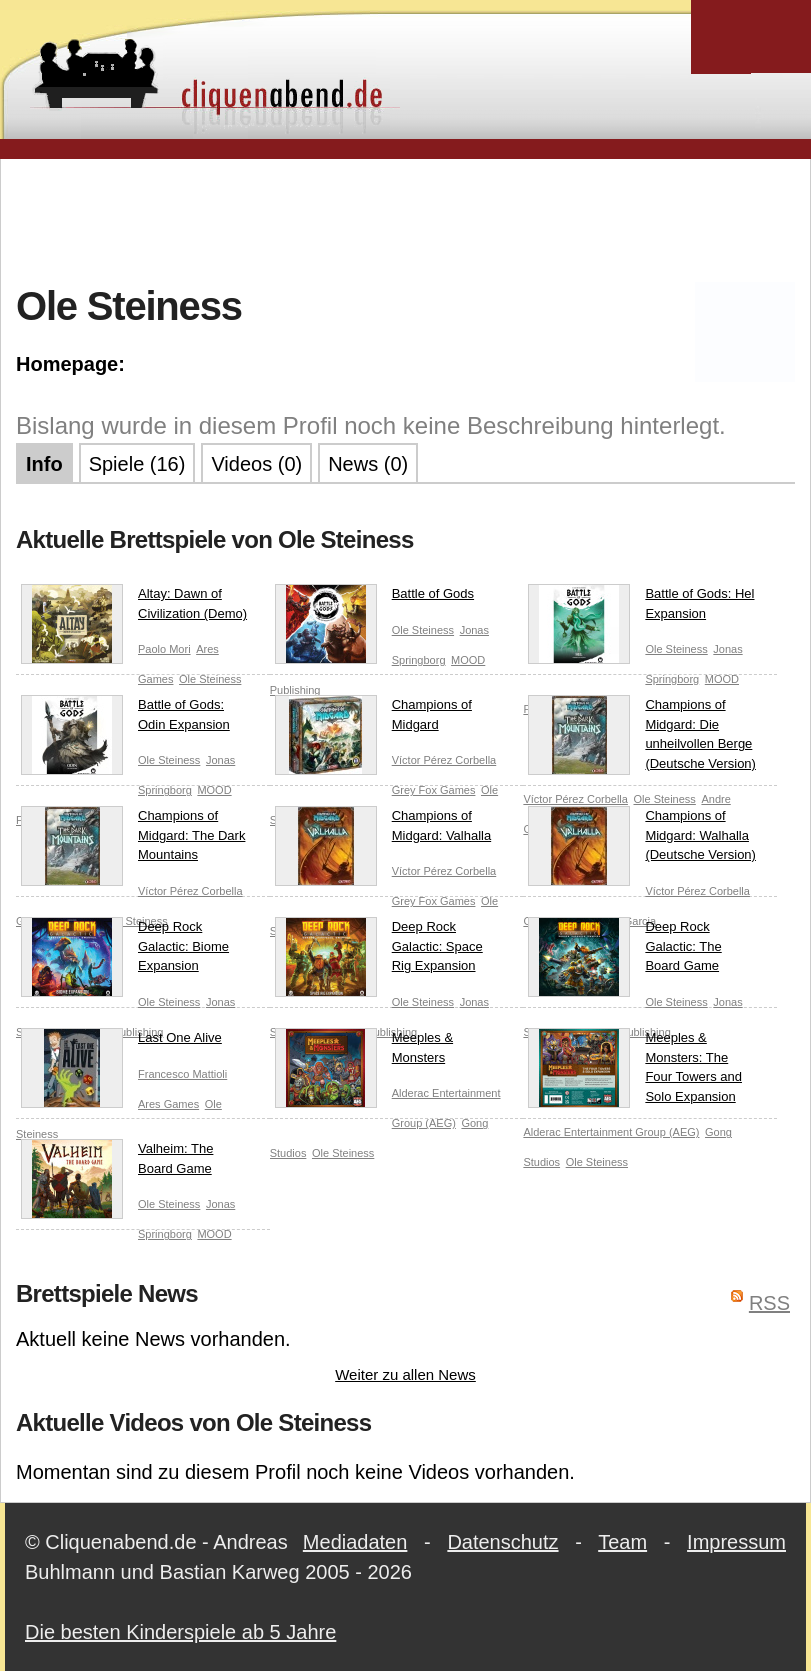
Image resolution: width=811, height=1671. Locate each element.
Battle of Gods (374, 598)
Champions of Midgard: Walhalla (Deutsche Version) (642, 839)
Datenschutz (502, 1542)
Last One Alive (121, 1042)
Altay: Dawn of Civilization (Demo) (134, 607)
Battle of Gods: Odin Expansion (125, 718)
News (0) (368, 464)
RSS (769, 1303)
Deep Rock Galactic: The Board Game (624, 950)
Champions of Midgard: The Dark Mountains (133, 839)
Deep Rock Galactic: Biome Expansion (125, 950)
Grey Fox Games (434, 790)
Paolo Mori (164, 649)
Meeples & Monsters (364, 1051)
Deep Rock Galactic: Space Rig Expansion (379, 950)
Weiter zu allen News (405, 1374)
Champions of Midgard (373, 718)
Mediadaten (355, 1542)
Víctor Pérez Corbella (444, 760)
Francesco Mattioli (182, 1074)
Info (44, 464)
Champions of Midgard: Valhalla (383, 829)
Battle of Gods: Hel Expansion (641, 607)
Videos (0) (256, 464)
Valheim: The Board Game (117, 1162)
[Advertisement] (406, 219)
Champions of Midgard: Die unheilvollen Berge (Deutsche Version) (642, 735)
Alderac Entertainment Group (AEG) (611, 1132)
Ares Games (168, 1104)
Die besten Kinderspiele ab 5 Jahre (180, 1632)
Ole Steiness (210, 679)
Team (622, 1542)
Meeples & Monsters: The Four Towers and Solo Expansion (635, 1068)
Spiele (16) (137, 464)
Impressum (736, 1542)
